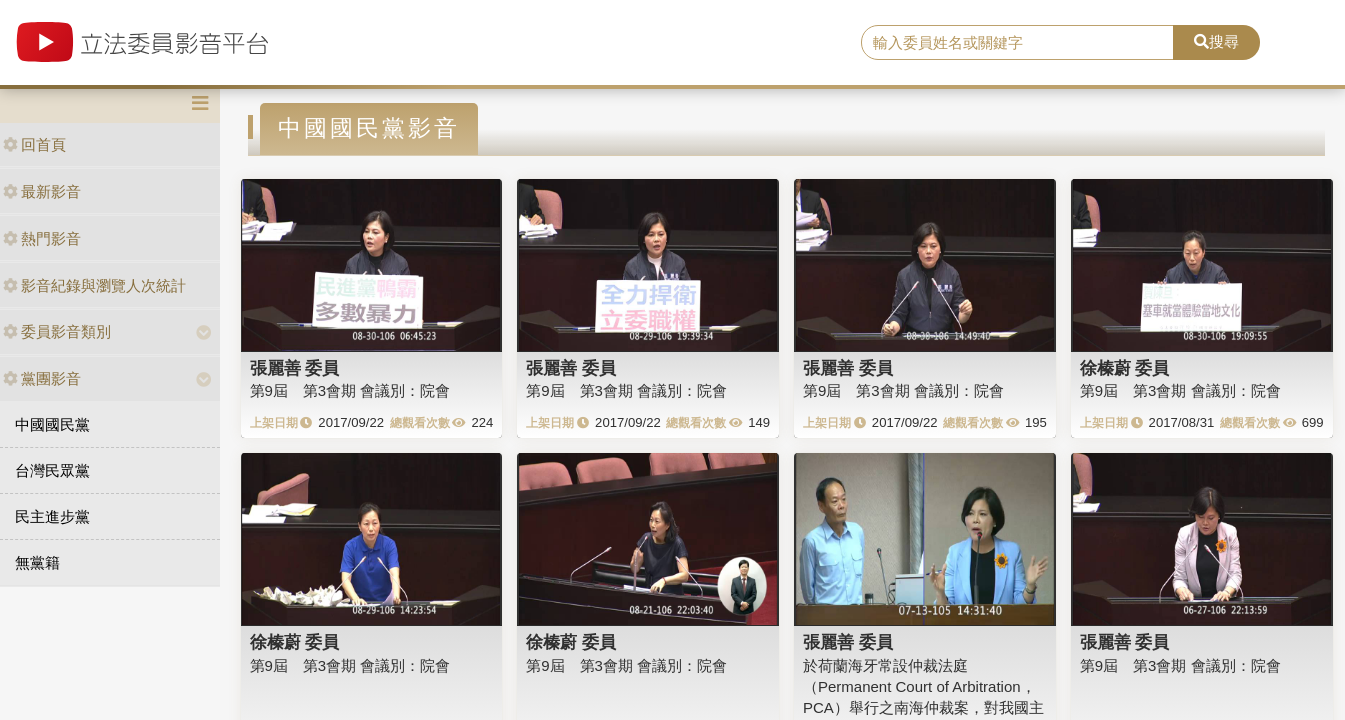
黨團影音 (42, 378)
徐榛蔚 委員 (1125, 368)
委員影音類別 (57, 331)
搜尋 (1216, 41)
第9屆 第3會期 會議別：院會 (350, 390)
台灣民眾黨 (52, 470)
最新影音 (42, 191)
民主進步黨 (52, 516)
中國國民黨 (52, 424)
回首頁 (34, 144)
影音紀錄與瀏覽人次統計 (94, 285)
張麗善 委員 (295, 368)
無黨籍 (37, 562)
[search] (1017, 43)
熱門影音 (42, 238)
